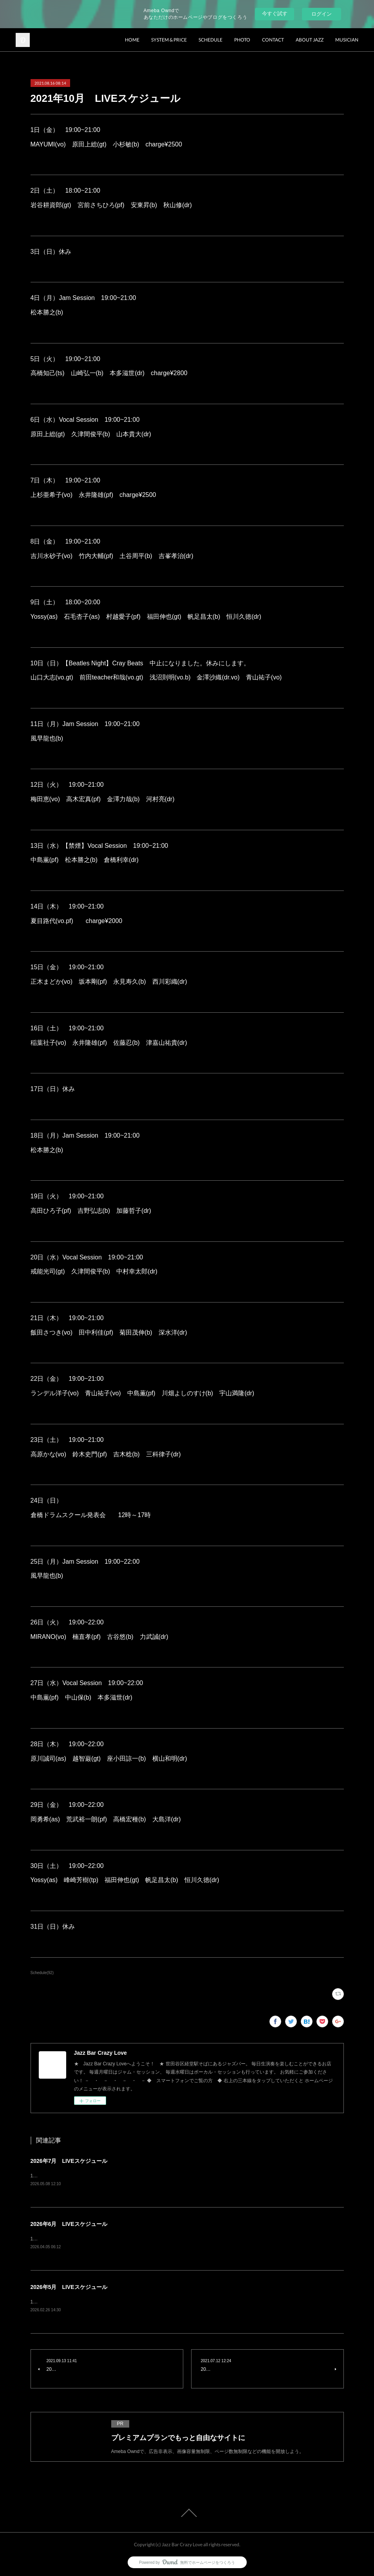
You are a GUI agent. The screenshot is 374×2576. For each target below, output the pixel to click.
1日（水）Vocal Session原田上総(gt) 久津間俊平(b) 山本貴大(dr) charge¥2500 (120, 2176)
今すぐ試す (274, 13)
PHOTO (242, 40)
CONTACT (273, 40)
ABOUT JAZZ (309, 40)
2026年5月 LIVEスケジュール (69, 2287)
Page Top (187, 2513)
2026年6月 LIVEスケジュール (69, 2224)
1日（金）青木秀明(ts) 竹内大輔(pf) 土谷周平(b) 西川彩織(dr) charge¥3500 (115, 2302)
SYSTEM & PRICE (169, 40)
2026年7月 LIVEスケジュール (69, 2161)
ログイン (321, 14)
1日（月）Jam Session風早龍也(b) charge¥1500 (88, 2239)
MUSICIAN (346, 40)
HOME (132, 40)
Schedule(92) (42, 1973)
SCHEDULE (210, 40)
